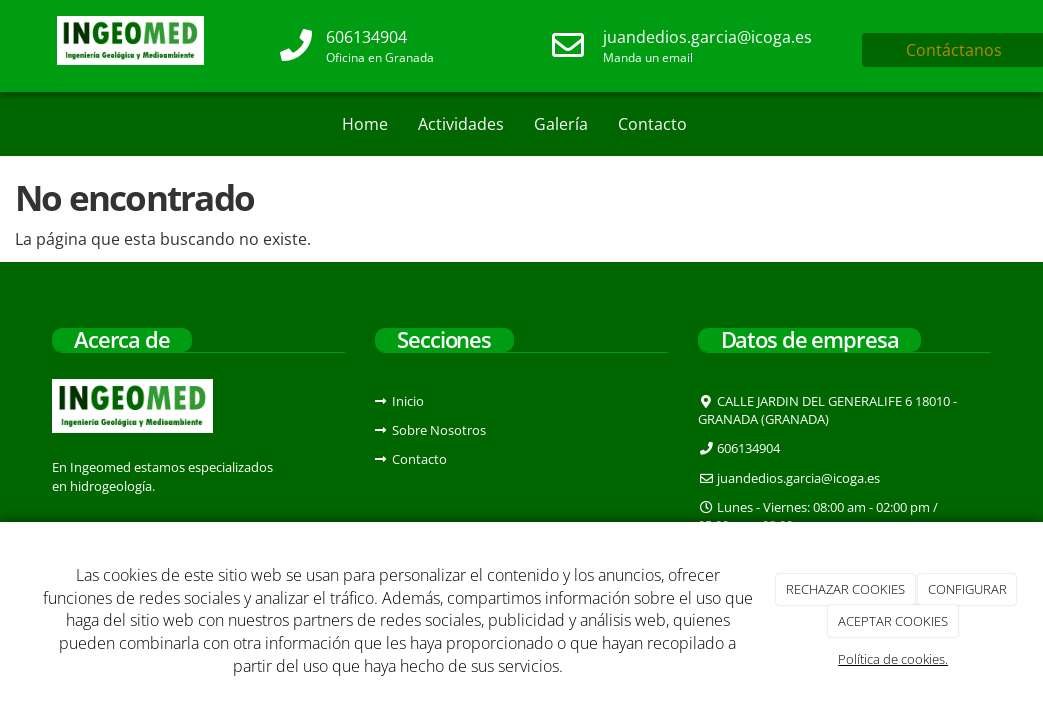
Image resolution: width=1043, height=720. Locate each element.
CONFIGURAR (967, 589)
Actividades (461, 124)
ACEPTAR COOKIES (893, 621)
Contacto (652, 124)
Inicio (408, 401)
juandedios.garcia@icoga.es (707, 37)
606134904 (366, 37)
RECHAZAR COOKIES (845, 589)
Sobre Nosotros (439, 430)
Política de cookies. (893, 659)
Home (365, 124)
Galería (561, 124)
